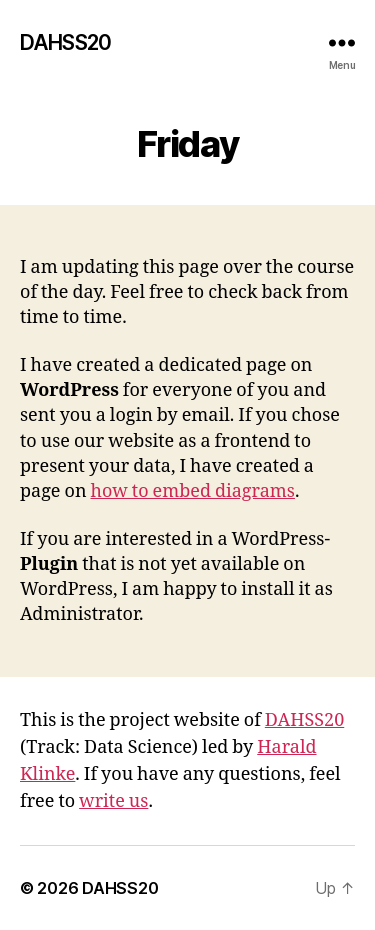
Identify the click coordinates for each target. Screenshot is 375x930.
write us (113, 801)
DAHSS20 (65, 42)
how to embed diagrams (193, 491)
